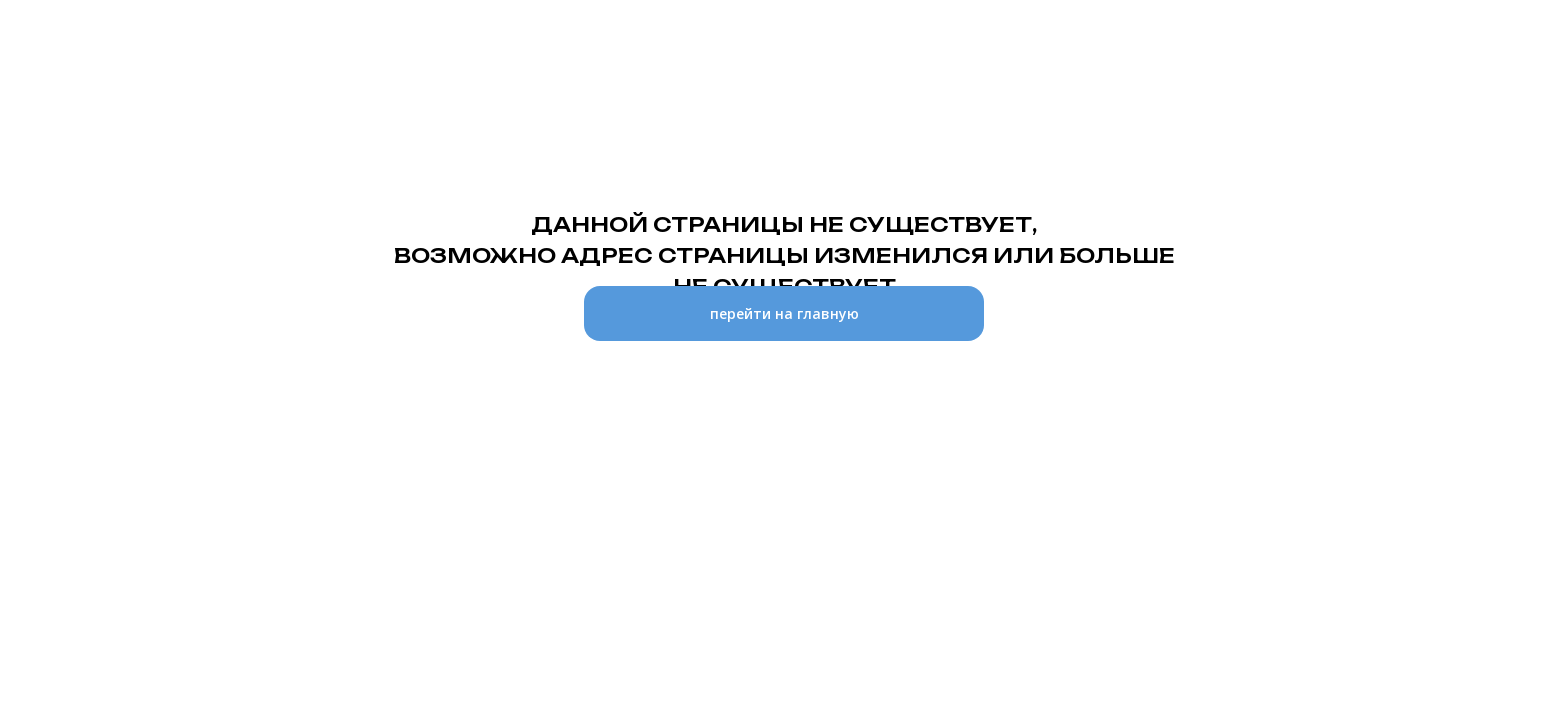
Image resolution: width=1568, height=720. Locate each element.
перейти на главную (784, 313)
